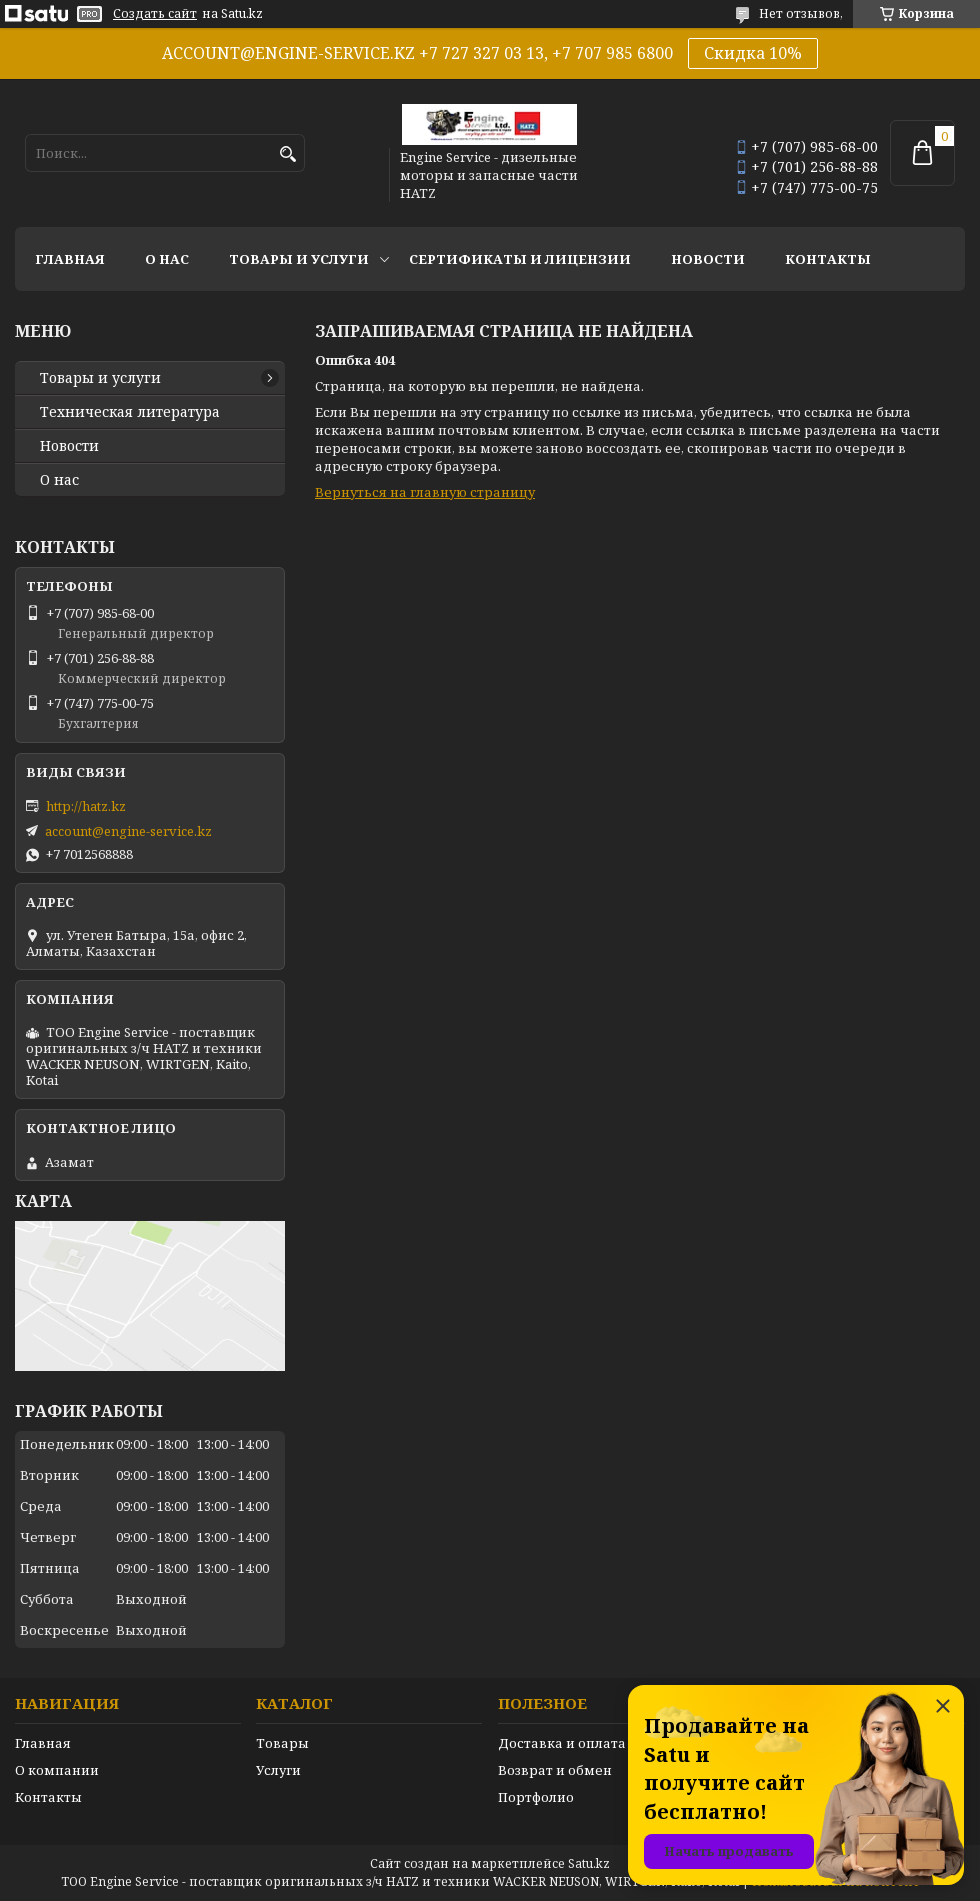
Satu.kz (589, 1863)
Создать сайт (155, 14)
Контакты (828, 259)
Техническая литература (130, 412)
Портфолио (536, 1797)
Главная (70, 259)
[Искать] (287, 154)
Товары (282, 1743)
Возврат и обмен (555, 1770)
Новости (708, 259)
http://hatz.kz (86, 806)
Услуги (278, 1770)
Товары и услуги (299, 259)
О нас (167, 259)
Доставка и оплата (562, 1743)
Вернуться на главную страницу (425, 492)
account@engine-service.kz (128, 831)
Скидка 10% (753, 53)
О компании (57, 1770)
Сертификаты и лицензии (520, 259)
